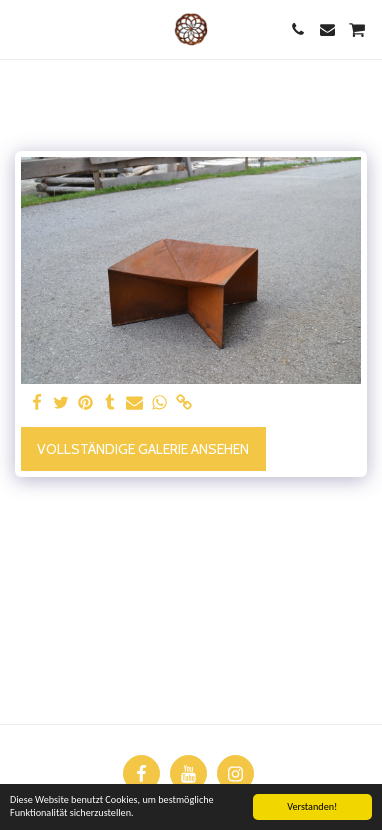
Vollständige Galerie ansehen (143, 449)
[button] (22, 29)
